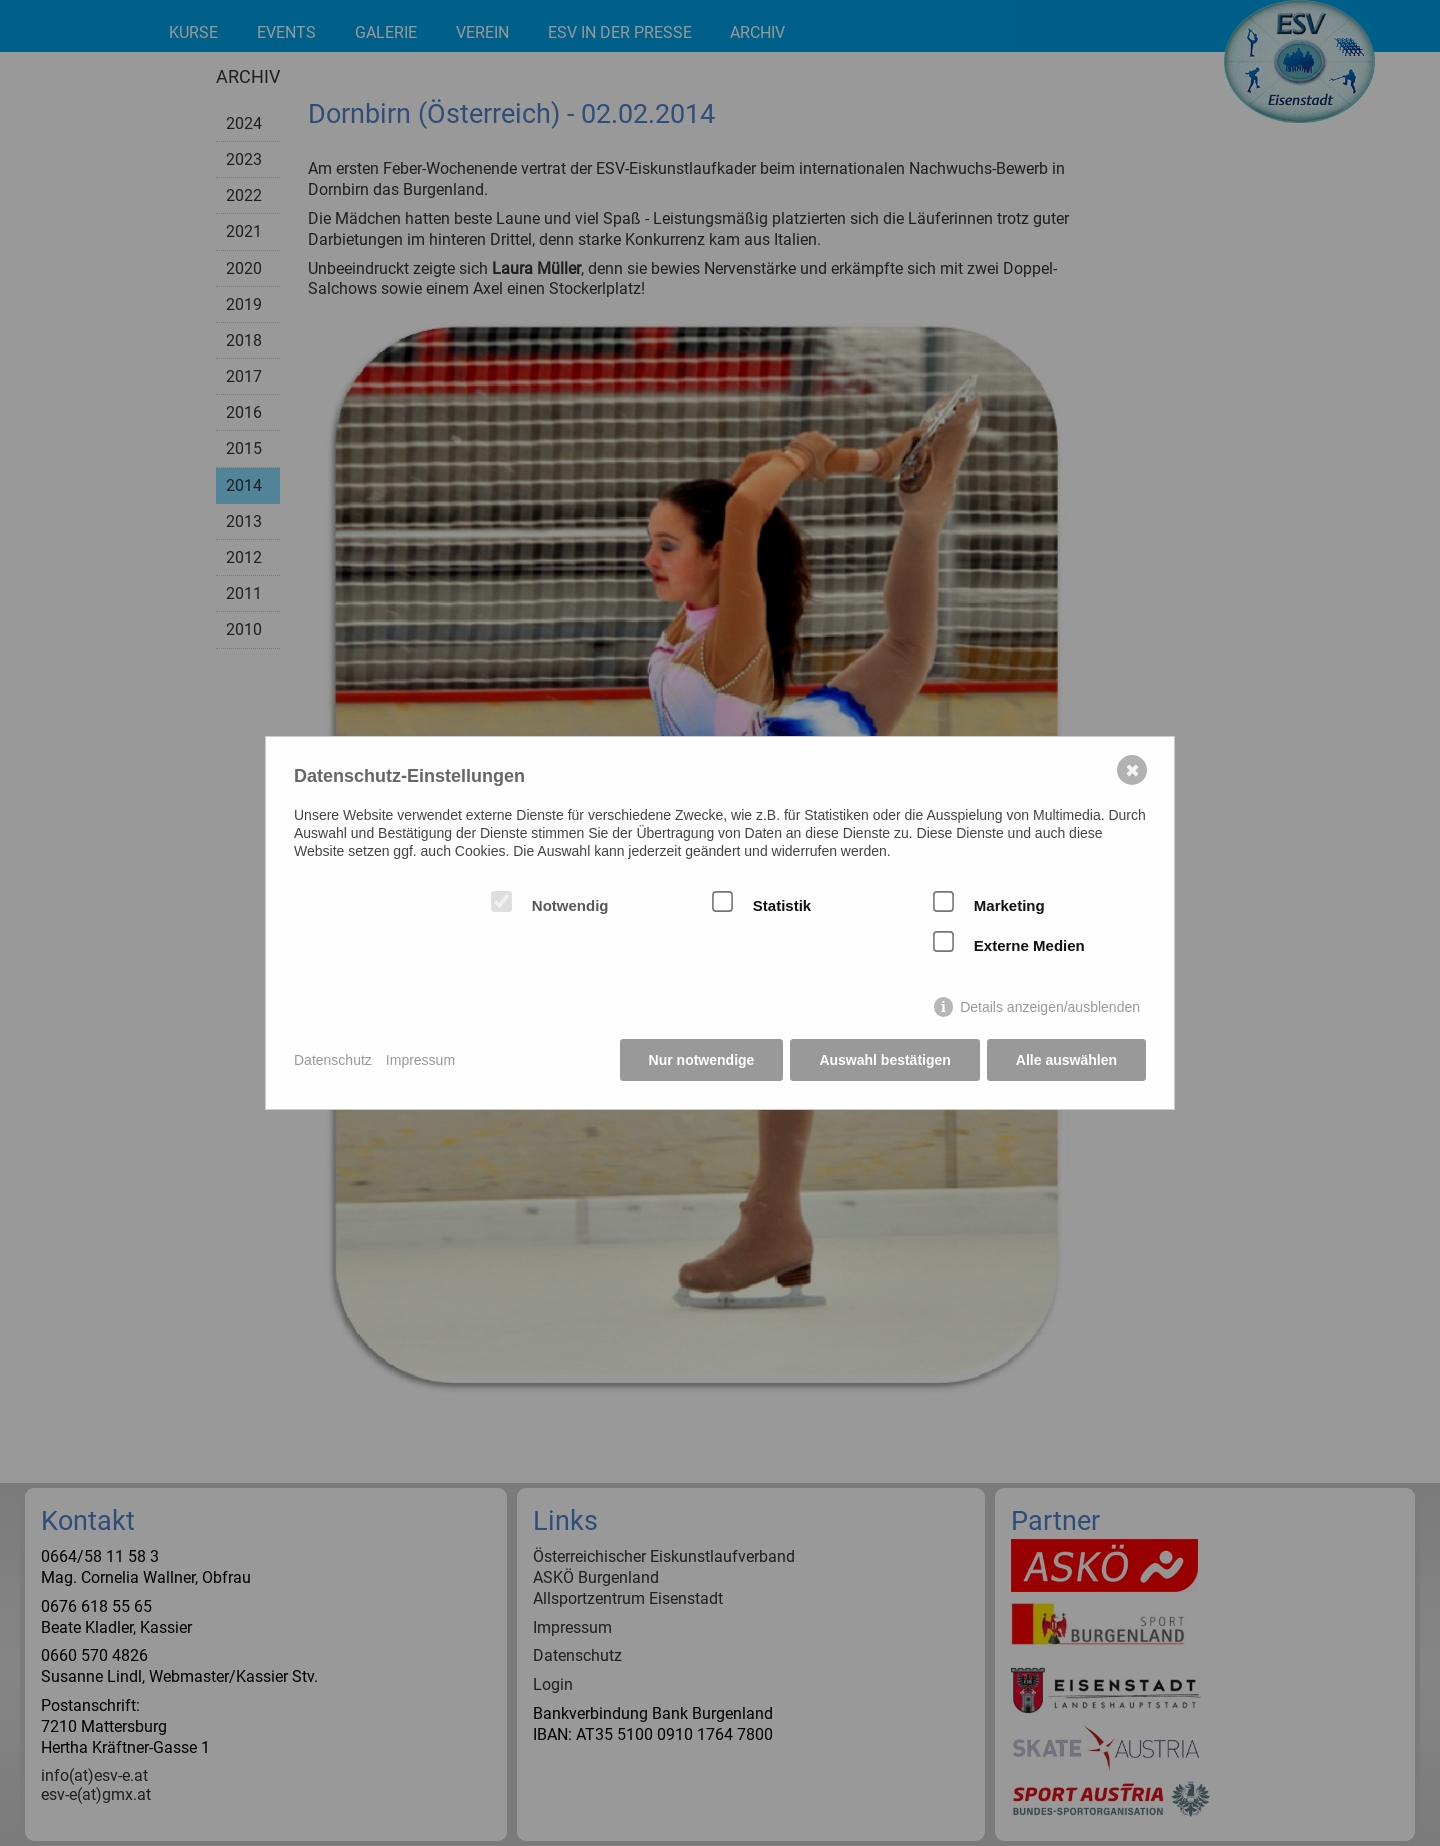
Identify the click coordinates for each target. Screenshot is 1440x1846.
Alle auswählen (1066, 1060)
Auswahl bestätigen (884, 1060)
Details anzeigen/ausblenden (1050, 1007)
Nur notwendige (702, 1060)
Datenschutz (333, 1060)
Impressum (420, 1060)
